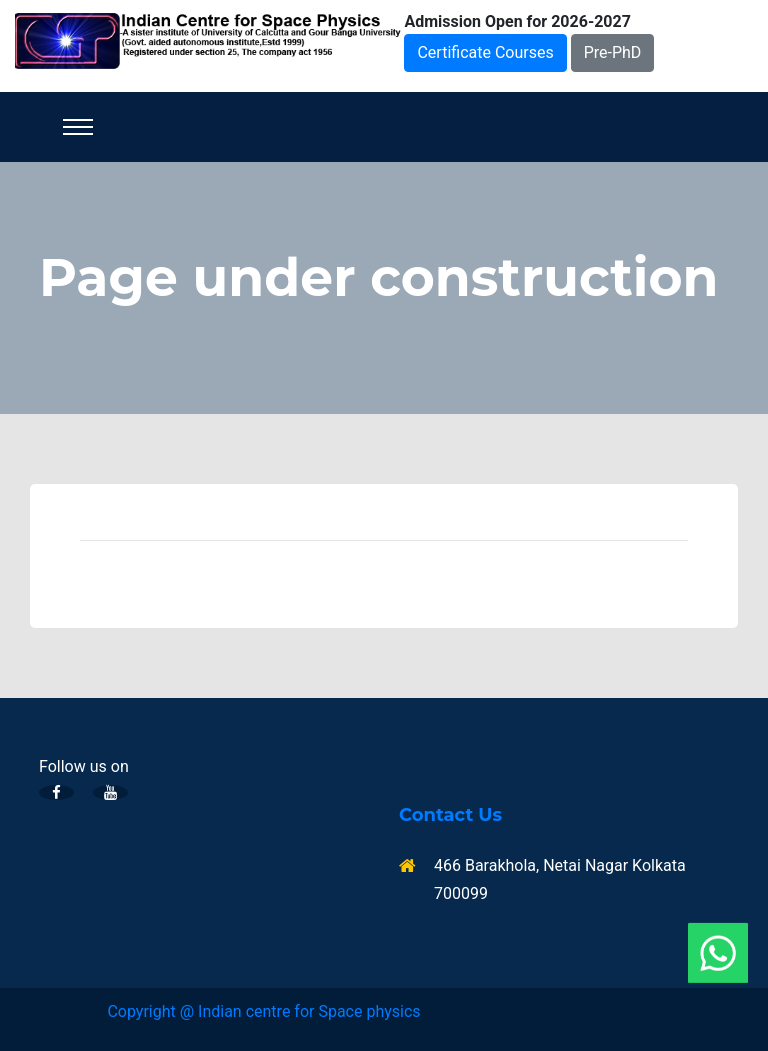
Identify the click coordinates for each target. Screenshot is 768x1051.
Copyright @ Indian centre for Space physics (263, 1011)
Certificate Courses (485, 52)
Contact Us (450, 815)
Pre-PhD (613, 52)
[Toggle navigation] (78, 127)
